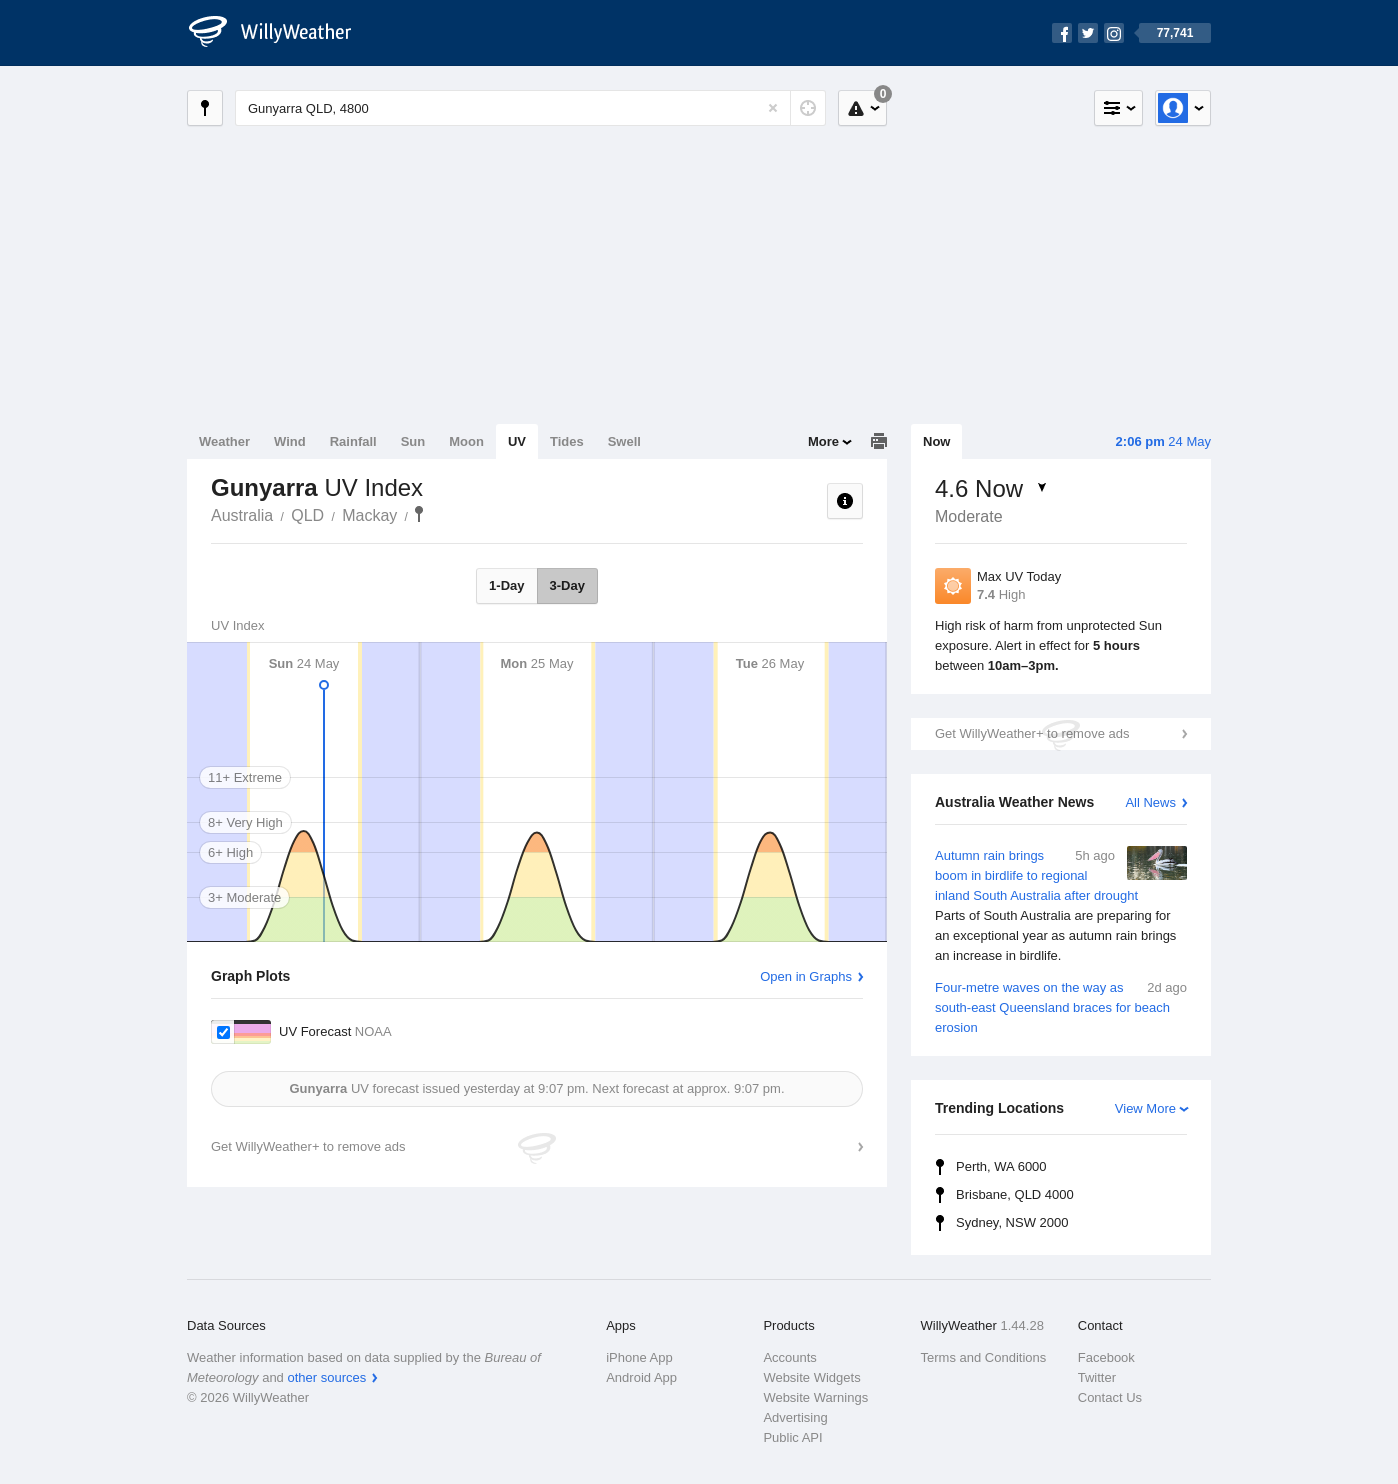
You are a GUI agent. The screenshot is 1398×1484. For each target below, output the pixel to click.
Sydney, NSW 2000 (1012, 1222)
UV (517, 441)
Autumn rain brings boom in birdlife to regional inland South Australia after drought (1061, 906)
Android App (641, 1377)
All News (1150, 802)
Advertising (795, 1417)
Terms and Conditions (984, 1357)
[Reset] (773, 108)
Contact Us (1110, 1397)
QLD (307, 515)
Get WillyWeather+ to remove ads (1032, 733)
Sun (413, 441)
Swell (624, 441)
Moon (466, 441)
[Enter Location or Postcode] (530, 108)
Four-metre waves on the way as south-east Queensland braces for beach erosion (1061, 1006)
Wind (290, 441)
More (823, 441)
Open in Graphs (806, 976)
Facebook (1106, 1357)
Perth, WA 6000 (1001, 1166)
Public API (792, 1437)
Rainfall (353, 441)
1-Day (506, 585)
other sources (326, 1377)
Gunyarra (419, 514)
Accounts (789, 1357)
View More (1145, 1108)
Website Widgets (811, 1377)
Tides (567, 441)
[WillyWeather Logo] (281, 33)
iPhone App (639, 1357)
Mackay (369, 515)
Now (936, 441)
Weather (224, 441)
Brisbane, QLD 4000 (1015, 1194)
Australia (242, 515)
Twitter (1097, 1377)
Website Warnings (815, 1397)
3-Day (567, 585)
